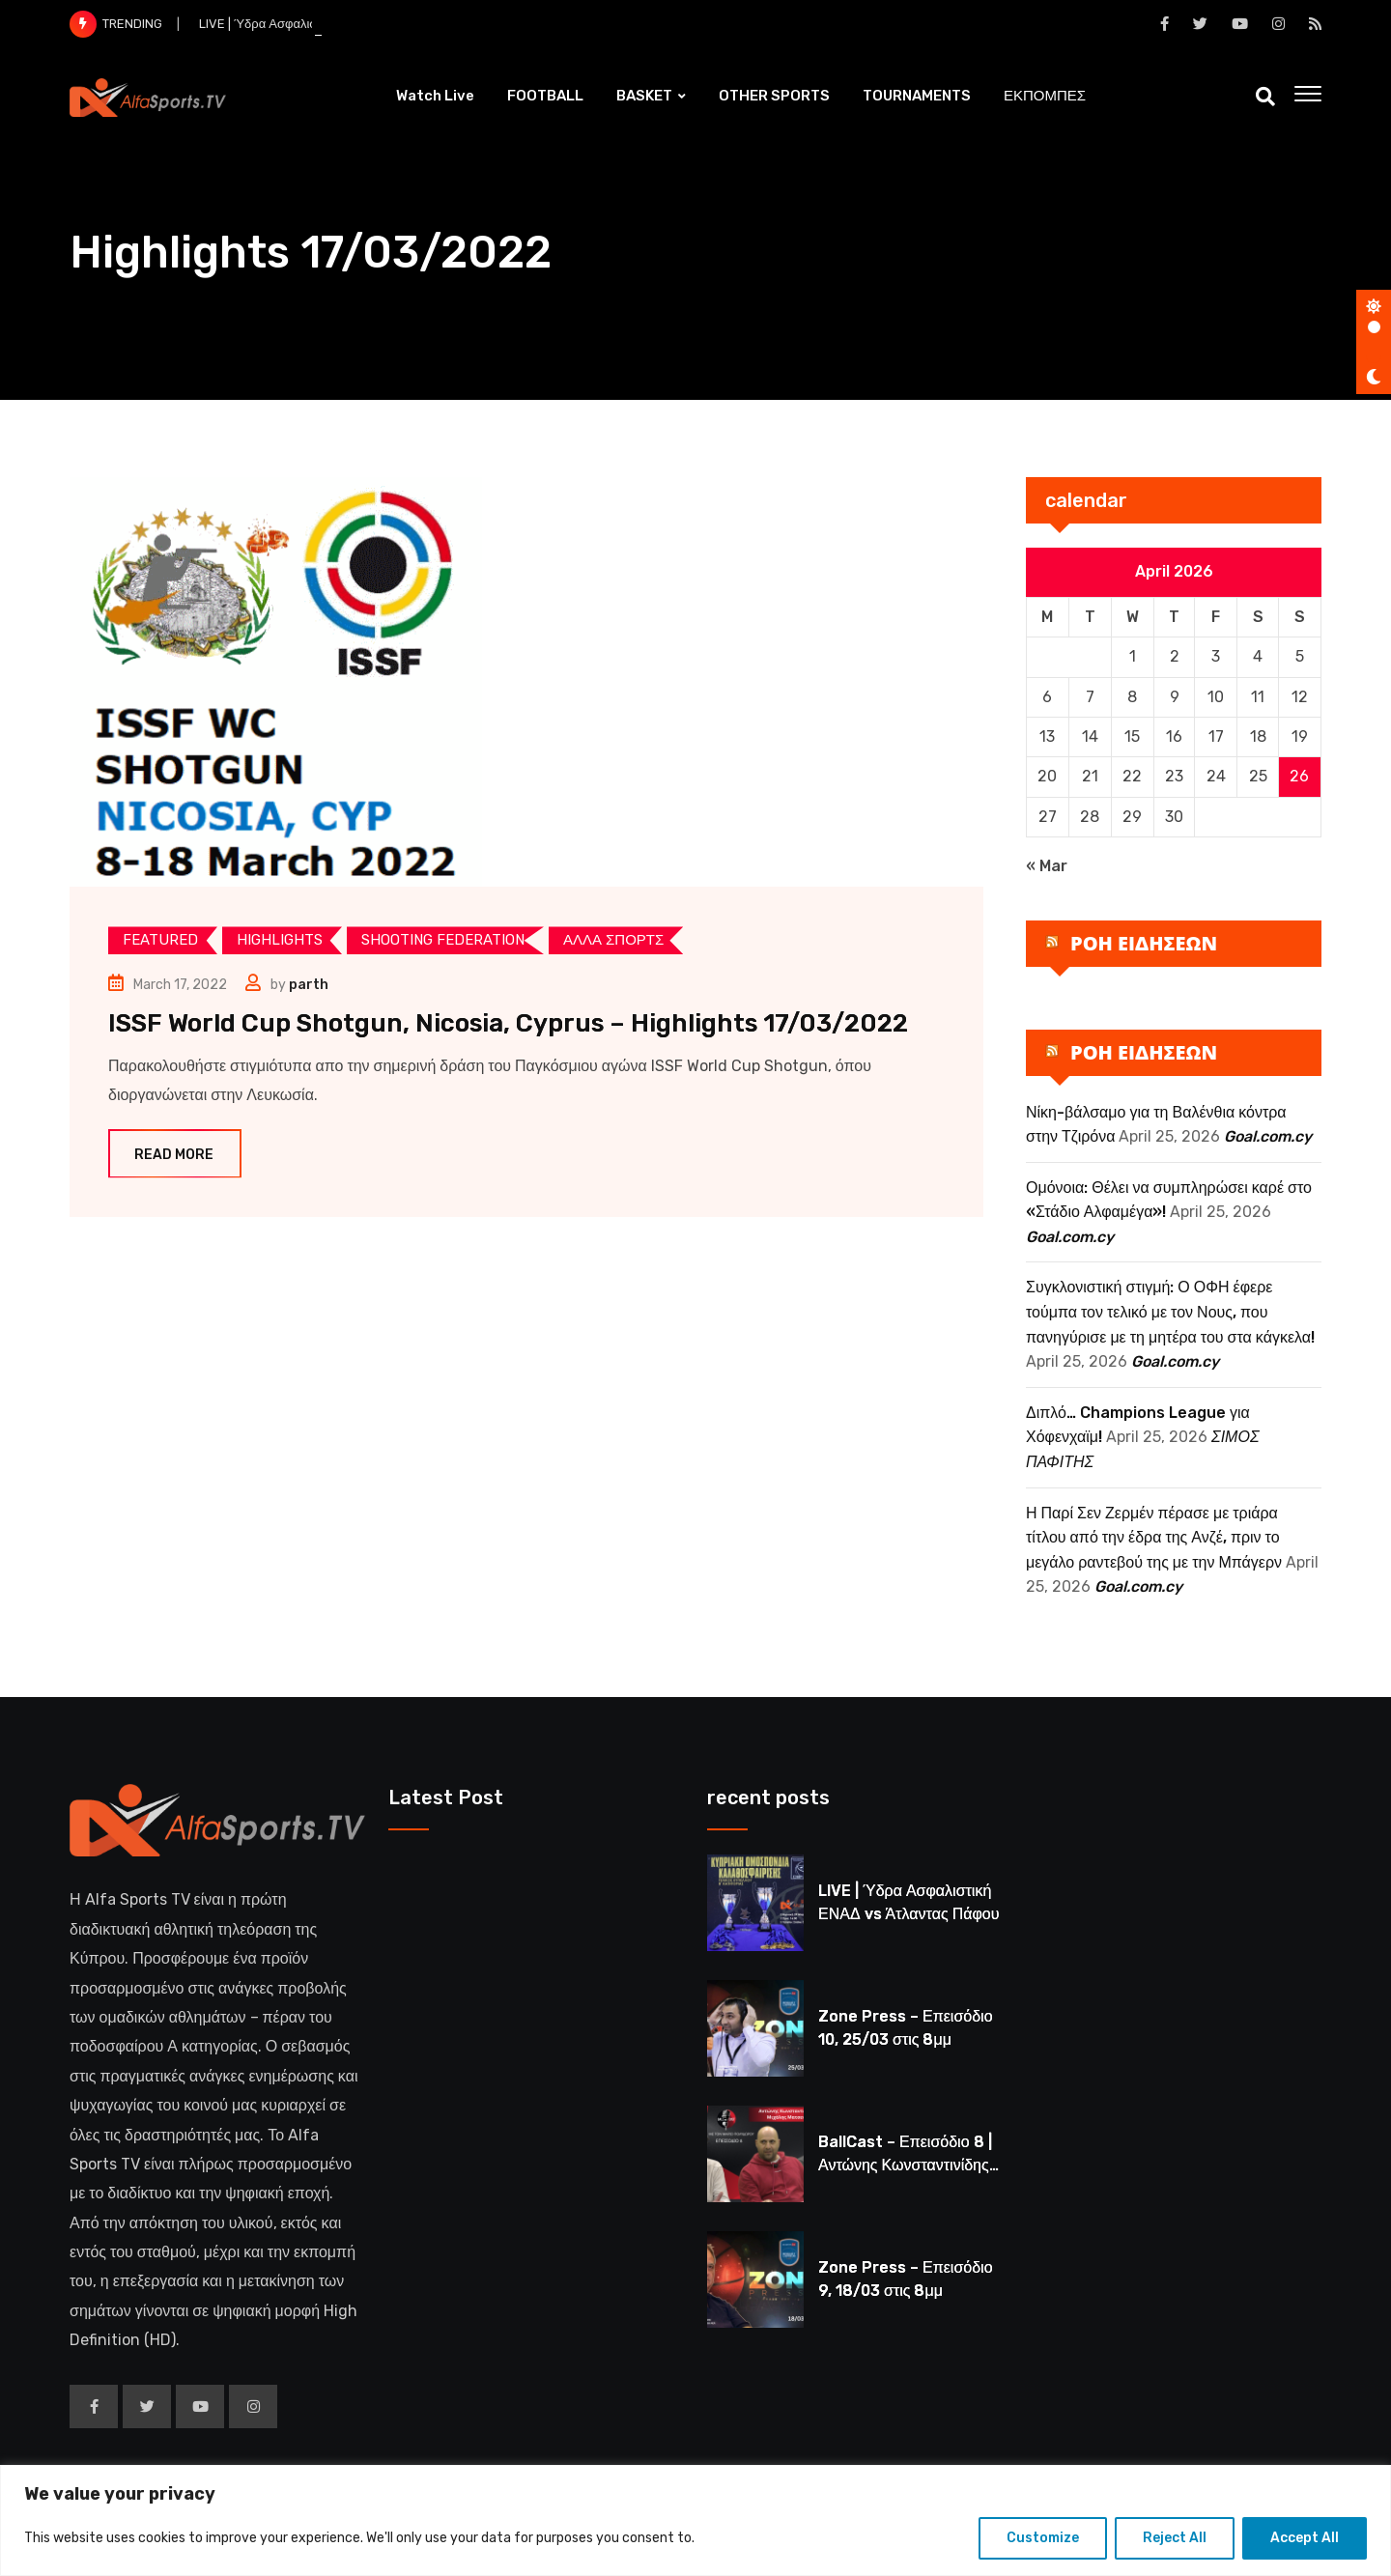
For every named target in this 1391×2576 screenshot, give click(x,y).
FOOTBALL (545, 95)
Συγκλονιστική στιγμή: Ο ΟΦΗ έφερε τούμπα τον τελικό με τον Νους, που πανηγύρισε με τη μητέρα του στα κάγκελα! (1170, 1311)
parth (308, 985)
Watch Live (435, 95)
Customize (1043, 2538)
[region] (695, 2520)
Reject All (1174, 2538)
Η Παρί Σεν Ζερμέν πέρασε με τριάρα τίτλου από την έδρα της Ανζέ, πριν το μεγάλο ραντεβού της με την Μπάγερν (1154, 1537)
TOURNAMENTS (917, 95)
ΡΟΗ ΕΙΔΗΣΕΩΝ (1143, 943)
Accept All (1304, 2538)
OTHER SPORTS (774, 95)
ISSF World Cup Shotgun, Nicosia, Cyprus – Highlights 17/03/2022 (508, 1023)
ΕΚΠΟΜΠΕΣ (1045, 95)
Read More (174, 1154)
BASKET (644, 95)
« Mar (1046, 866)
